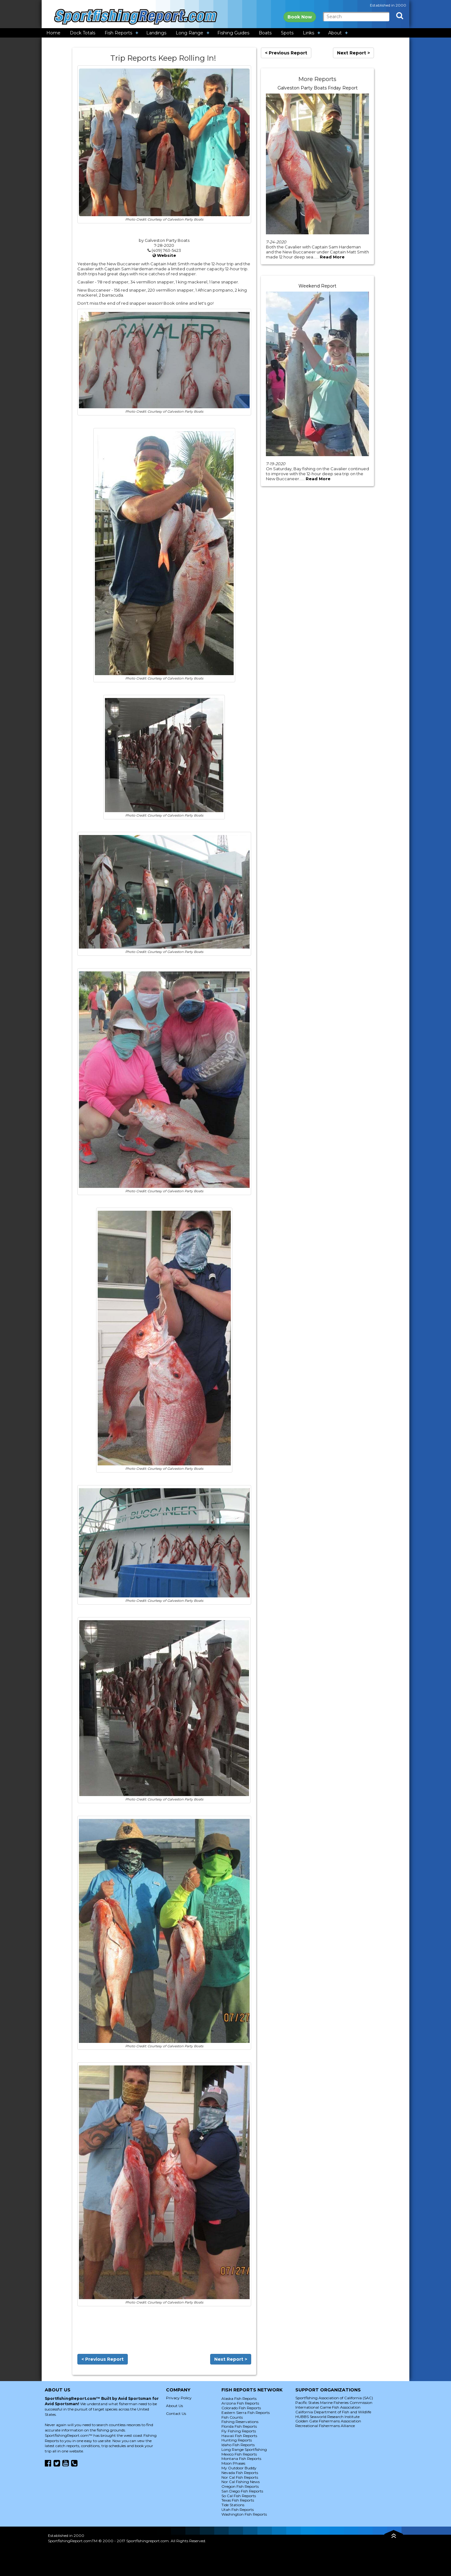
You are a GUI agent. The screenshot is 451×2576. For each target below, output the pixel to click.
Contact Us (176, 2413)
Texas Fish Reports (237, 2500)
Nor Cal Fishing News (240, 2481)
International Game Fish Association (327, 2407)
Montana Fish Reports (241, 2458)
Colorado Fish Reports (241, 2407)
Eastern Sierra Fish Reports (245, 2412)
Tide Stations (232, 2504)
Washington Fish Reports (244, 2514)
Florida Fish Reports (239, 2426)
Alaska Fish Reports (239, 2398)
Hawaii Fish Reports (239, 2435)
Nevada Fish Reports (239, 2472)
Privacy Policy (179, 2397)
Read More (332, 256)
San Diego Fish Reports (242, 2491)
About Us (174, 2405)
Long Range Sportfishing (244, 2449)
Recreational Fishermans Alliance (325, 2425)
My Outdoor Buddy (239, 2468)
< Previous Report (102, 2359)
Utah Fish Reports (237, 2509)
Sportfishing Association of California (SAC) (334, 2397)
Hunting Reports (236, 2440)
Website (166, 255)
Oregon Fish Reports (240, 2486)
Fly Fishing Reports (238, 2431)
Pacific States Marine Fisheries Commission (333, 2402)
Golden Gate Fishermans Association (328, 2421)
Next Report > (230, 2359)
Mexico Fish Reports (239, 2454)
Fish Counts (232, 2417)
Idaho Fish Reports (238, 2444)
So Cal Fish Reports (238, 2495)
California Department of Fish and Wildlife (333, 2412)
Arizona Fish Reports (240, 2403)
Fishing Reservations (239, 2421)
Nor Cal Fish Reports (239, 2477)
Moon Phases (233, 2463)
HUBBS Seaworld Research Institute (327, 2416)
